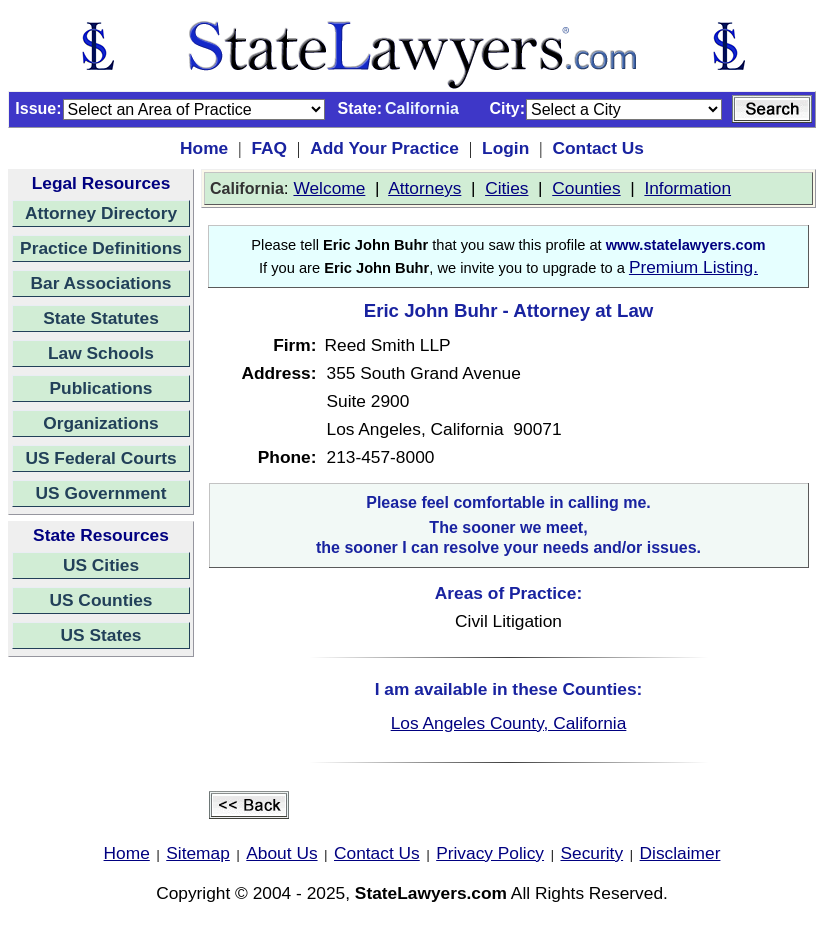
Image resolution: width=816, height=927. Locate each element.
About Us (281, 853)
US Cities (101, 565)
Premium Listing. (693, 267)
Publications (100, 388)
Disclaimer (680, 853)
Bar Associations (101, 283)
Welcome (329, 188)
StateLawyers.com (431, 893)
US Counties (100, 600)
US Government (101, 493)
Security (592, 853)
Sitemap (198, 853)
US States (101, 635)
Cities (506, 188)
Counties (586, 188)
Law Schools (101, 353)
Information (687, 188)
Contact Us (597, 148)
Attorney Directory (101, 213)
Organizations (101, 423)
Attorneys (424, 188)
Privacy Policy (490, 853)
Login (505, 148)
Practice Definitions (101, 248)
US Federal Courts (100, 458)
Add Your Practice (384, 148)
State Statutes (101, 318)
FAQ (269, 148)
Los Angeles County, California (509, 723)
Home (204, 148)
